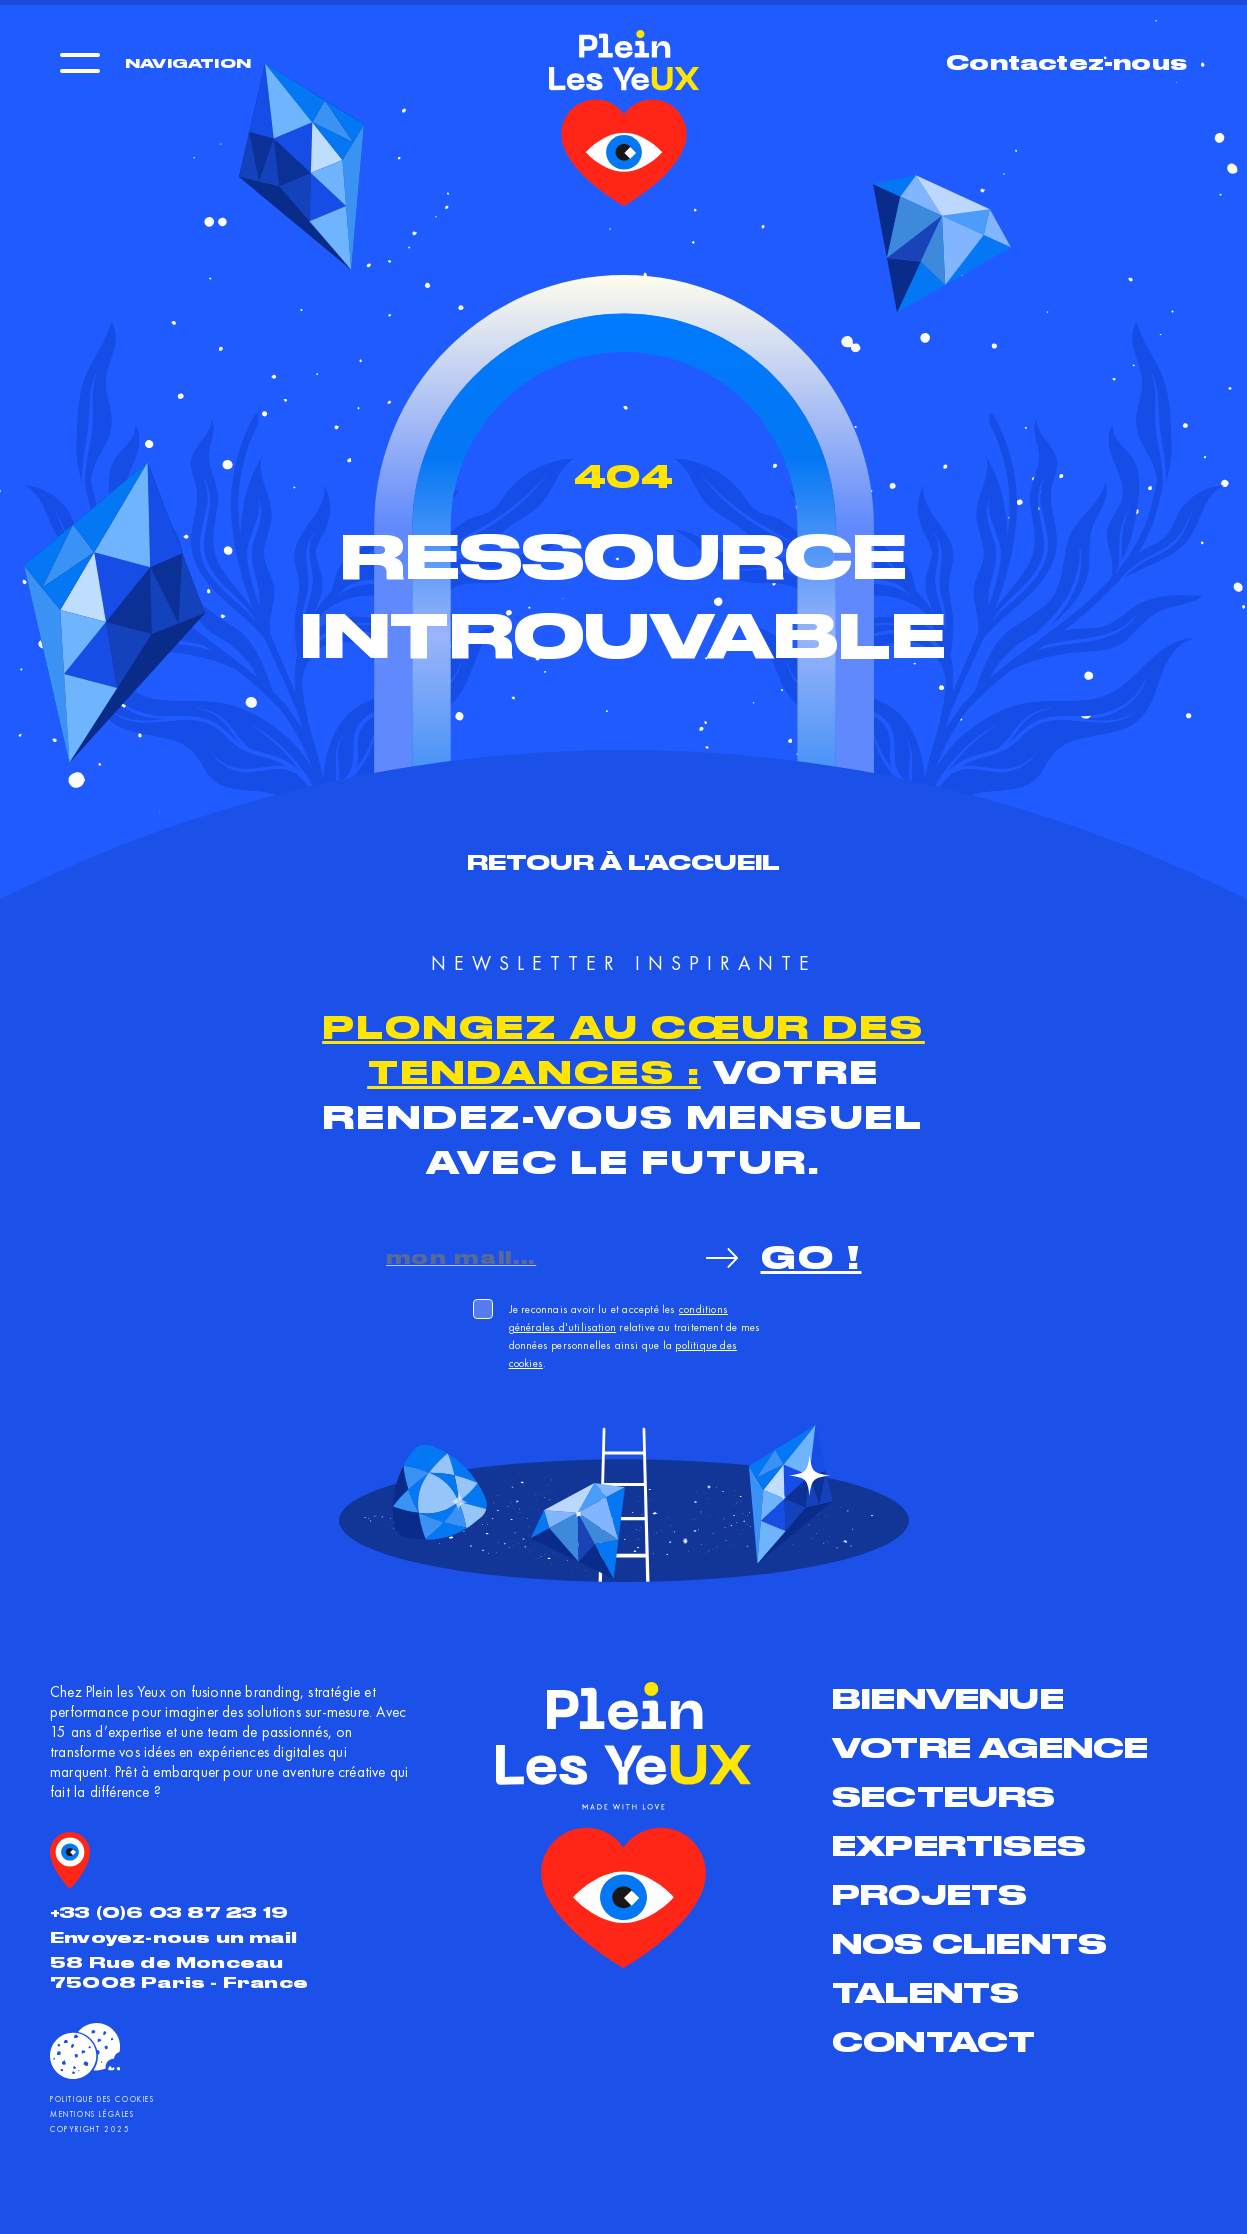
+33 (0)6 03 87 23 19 (169, 1912)
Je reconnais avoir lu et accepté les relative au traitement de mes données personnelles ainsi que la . (635, 1336)
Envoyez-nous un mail (173, 1937)
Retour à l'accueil (624, 862)
